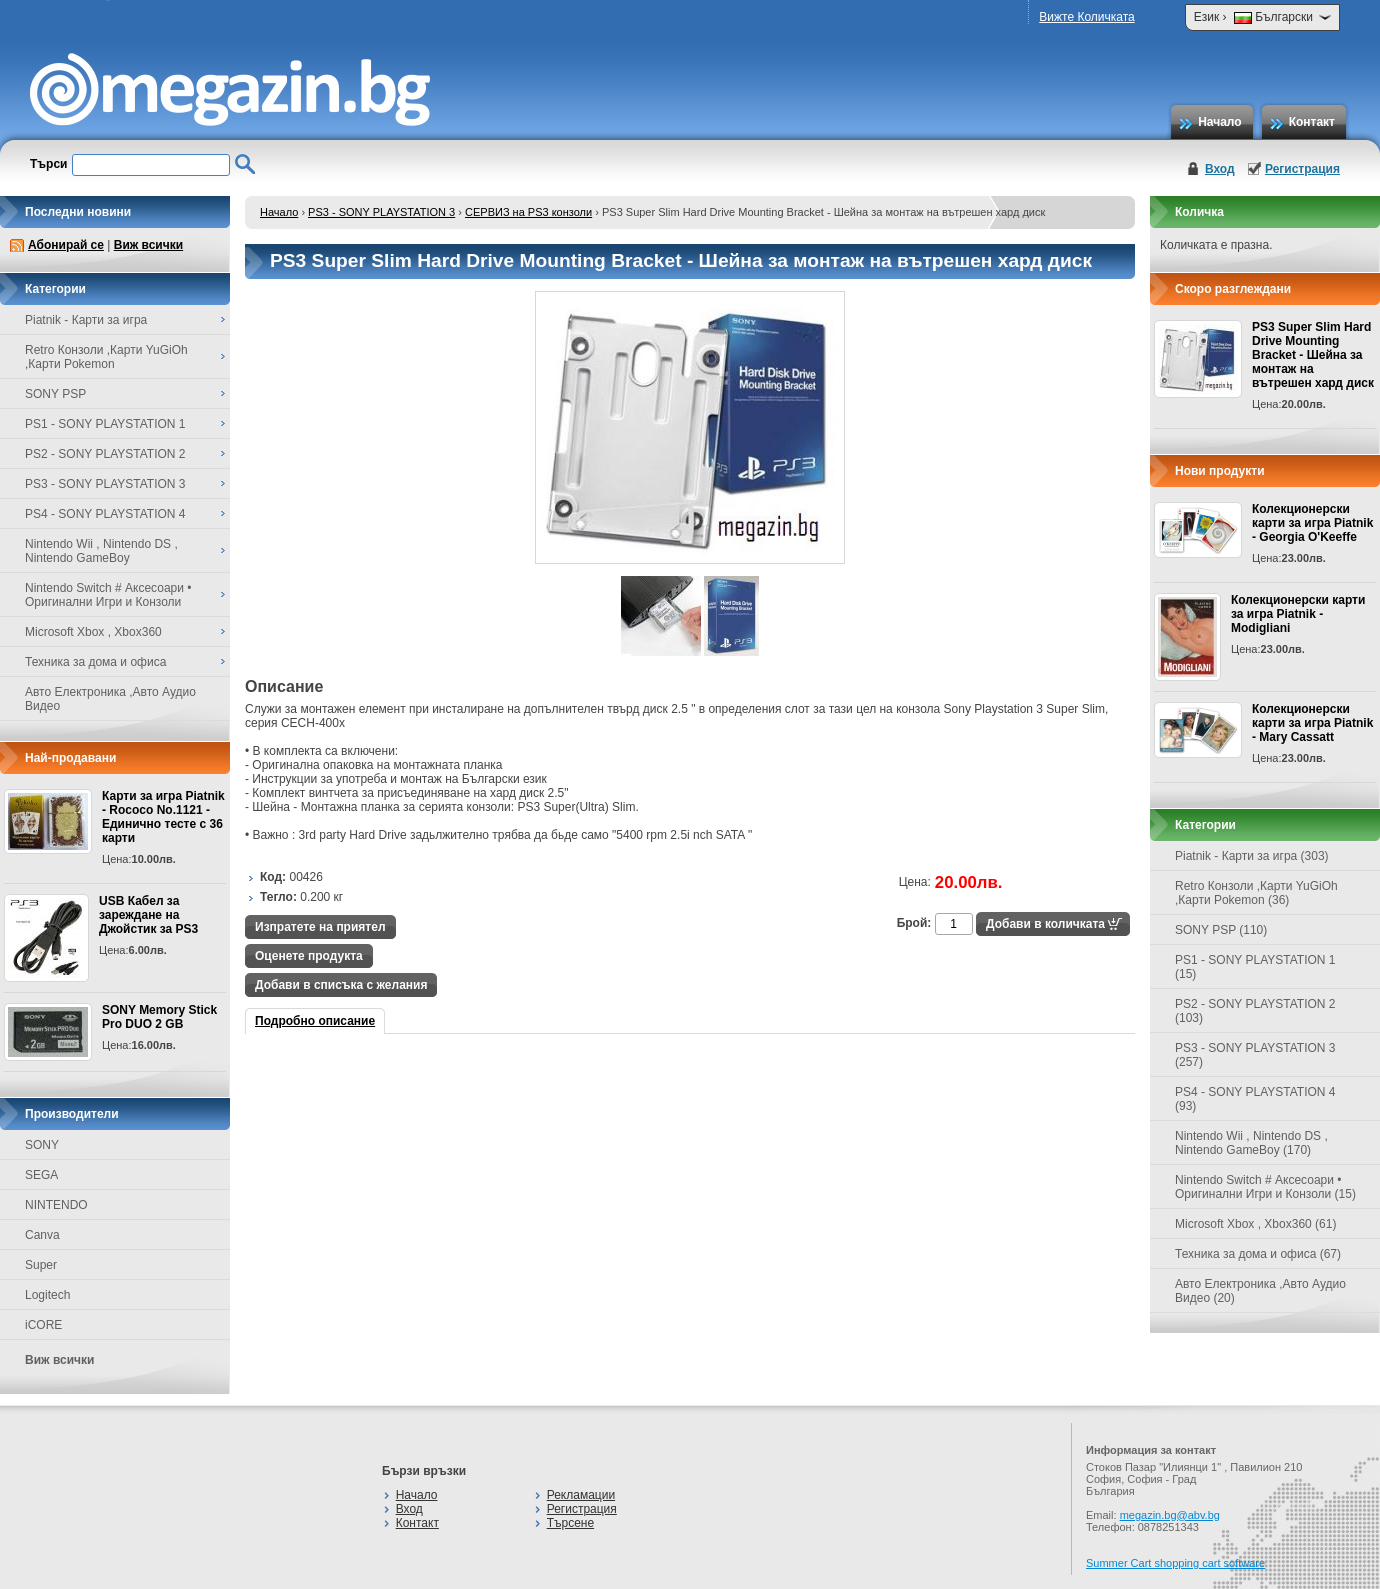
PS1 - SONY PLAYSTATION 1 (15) (1255, 967)
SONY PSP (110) (1221, 930)
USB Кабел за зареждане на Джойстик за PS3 (148, 915)
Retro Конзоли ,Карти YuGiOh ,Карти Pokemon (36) (1256, 893)
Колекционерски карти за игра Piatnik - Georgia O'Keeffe (1312, 523)
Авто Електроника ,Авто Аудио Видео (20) (1260, 1291)
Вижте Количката (1086, 17)
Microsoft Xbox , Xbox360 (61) (1255, 1224)
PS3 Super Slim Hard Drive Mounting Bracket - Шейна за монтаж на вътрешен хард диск (1313, 355)
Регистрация (1302, 169)
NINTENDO (56, 1205)
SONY (42, 1145)
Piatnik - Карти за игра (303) (1252, 856)
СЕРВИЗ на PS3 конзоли (528, 212)
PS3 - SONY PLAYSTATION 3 (381, 212)
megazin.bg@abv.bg (1170, 1515)
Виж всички (148, 245)
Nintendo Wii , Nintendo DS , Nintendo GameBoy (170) (1251, 1143)
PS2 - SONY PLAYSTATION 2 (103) (1255, 1011)
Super (41, 1265)
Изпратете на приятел (320, 927)
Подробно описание (315, 1021)
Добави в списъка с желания (341, 985)
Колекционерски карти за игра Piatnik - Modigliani (1298, 614)
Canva (42, 1235)
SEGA (41, 1175)
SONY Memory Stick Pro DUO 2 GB (159, 1017)
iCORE (43, 1325)
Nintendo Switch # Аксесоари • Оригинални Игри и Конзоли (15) (1265, 1187)
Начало (1219, 122)
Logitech (47, 1295)
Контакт (1312, 122)
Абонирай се (66, 245)
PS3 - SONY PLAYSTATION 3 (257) (1255, 1055)
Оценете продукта (309, 956)
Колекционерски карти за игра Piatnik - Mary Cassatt (1312, 723)
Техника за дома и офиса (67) (1258, 1254)
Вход (1220, 169)
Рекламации (581, 1495)
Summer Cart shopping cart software (1175, 1563)
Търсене (570, 1523)
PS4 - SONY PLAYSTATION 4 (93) (1255, 1099)
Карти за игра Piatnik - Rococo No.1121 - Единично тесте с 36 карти (163, 817)
